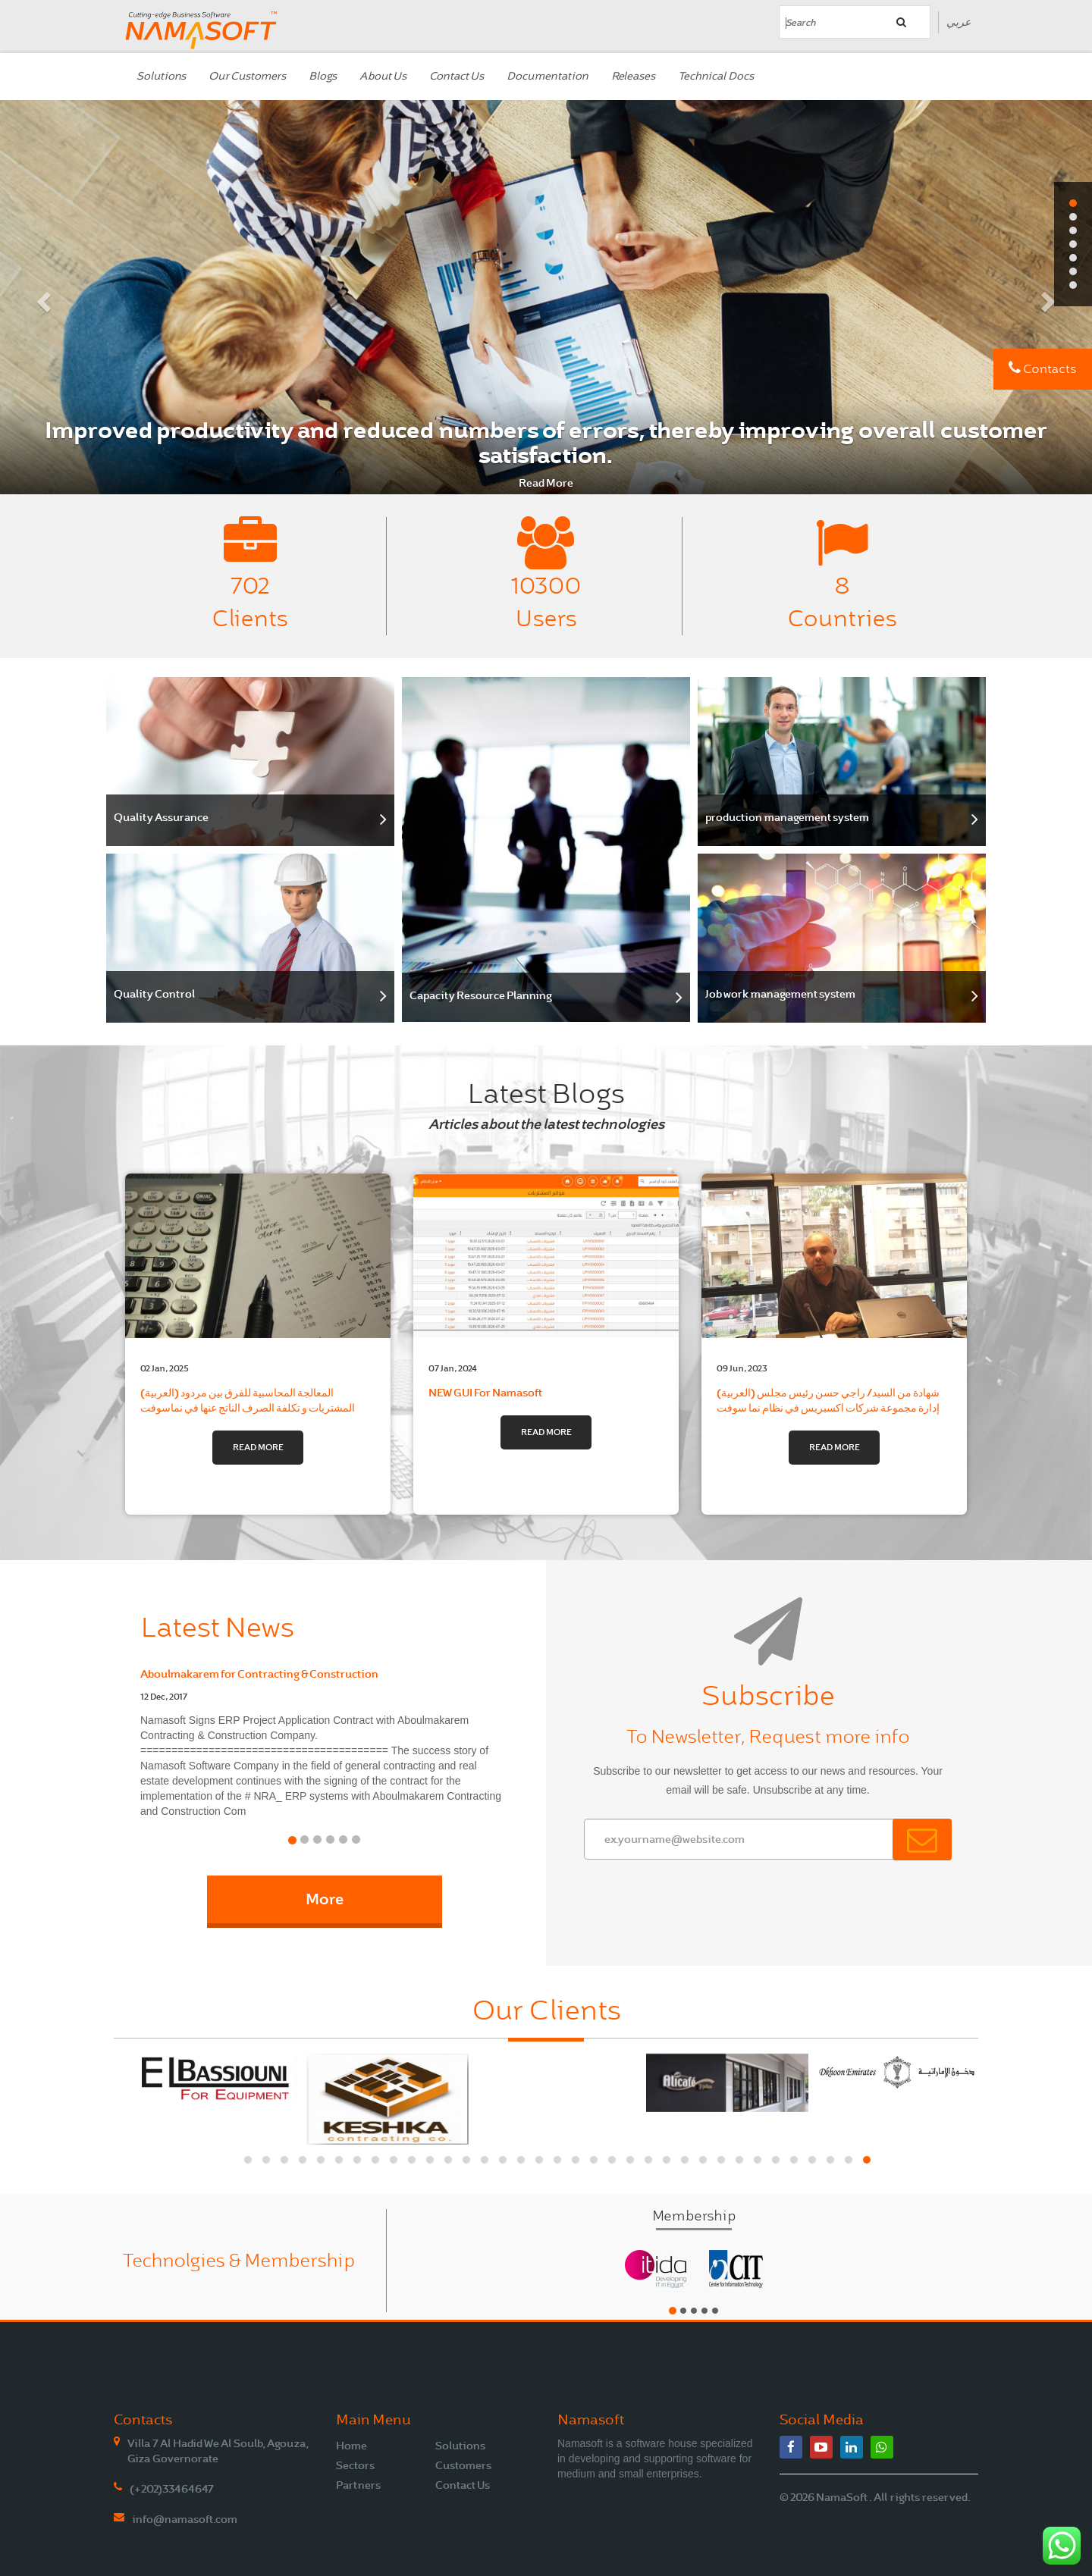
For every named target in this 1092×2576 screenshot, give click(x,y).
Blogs (323, 76)
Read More (546, 483)
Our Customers (247, 76)
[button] (42, 297)
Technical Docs (716, 76)
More (325, 1898)
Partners (358, 2485)
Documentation (547, 76)
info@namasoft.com (184, 2519)
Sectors (355, 2465)
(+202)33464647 (172, 2489)
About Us (382, 76)
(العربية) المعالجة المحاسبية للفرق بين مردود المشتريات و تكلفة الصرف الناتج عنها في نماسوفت (257, 1384)
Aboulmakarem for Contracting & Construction (259, 1674)
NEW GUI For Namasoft (546, 1376)
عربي (958, 22)
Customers (463, 2465)
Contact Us (456, 76)
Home (351, 2445)
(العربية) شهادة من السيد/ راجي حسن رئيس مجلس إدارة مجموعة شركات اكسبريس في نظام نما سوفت (834, 1384)
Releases (633, 76)
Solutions (161, 76)
